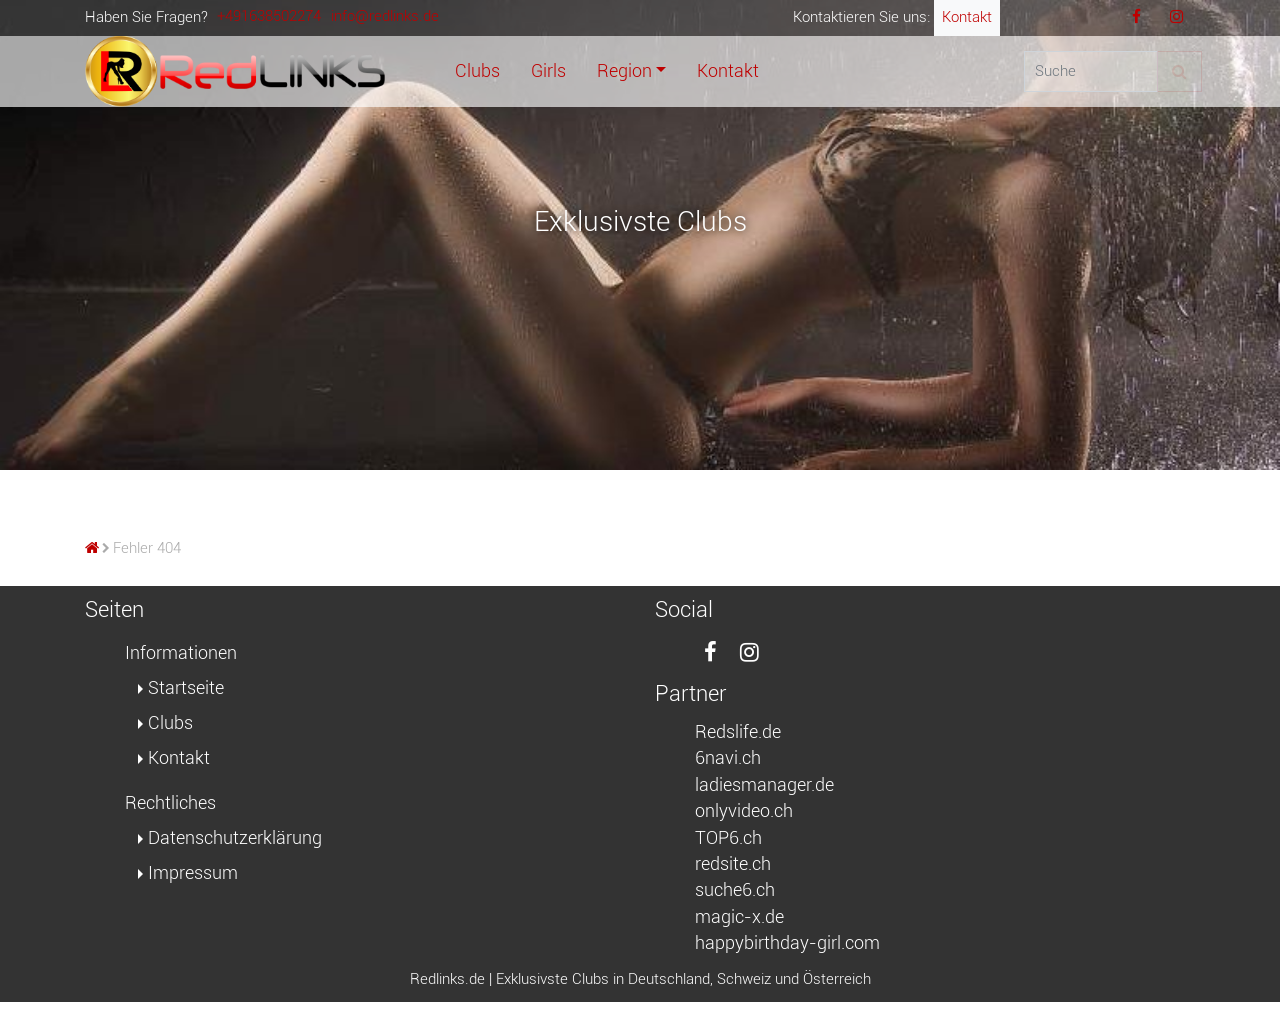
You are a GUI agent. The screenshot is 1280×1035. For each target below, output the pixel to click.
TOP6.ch (728, 838)
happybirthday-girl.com (787, 943)
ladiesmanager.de (764, 785)
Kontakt (967, 17)
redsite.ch (733, 864)
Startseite (186, 688)
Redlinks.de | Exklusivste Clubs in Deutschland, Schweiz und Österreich (640, 979)
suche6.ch (735, 890)
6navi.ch (728, 758)
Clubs (170, 723)
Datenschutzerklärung (235, 838)
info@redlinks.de (385, 16)
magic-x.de (739, 917)
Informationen (181, 653)
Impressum (193, 873)
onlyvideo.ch (744, 811)
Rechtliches (170, 803)
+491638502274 (269, 16)
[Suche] (1091, 72)
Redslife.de (738, 732)
